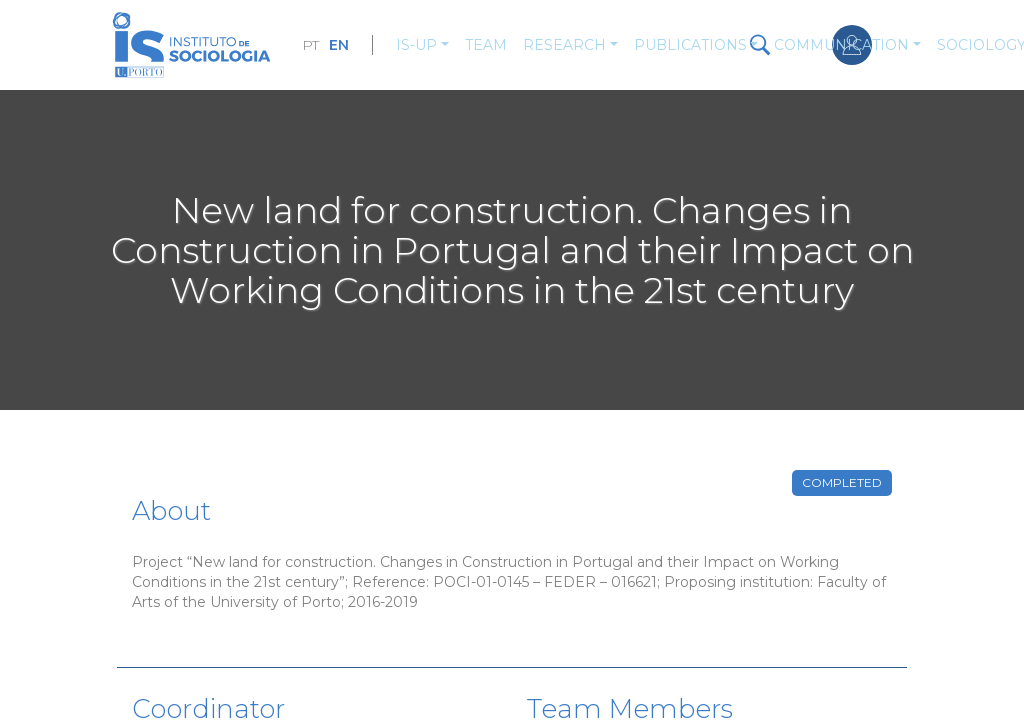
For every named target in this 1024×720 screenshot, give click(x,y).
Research (564, 45)
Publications (690, 45)
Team (486, 45)
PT (310, 45)
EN (339, 45)
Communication (841, 45)
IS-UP (416, 45)
